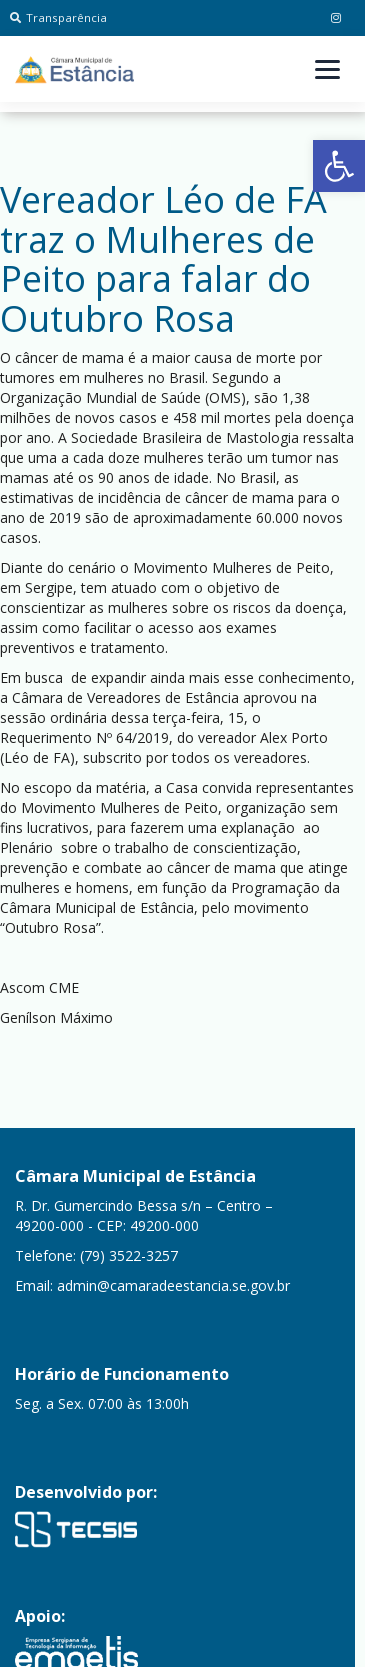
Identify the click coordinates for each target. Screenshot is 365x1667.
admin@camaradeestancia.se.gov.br (173, 1285)
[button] (339, 166)
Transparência (58, 17)
